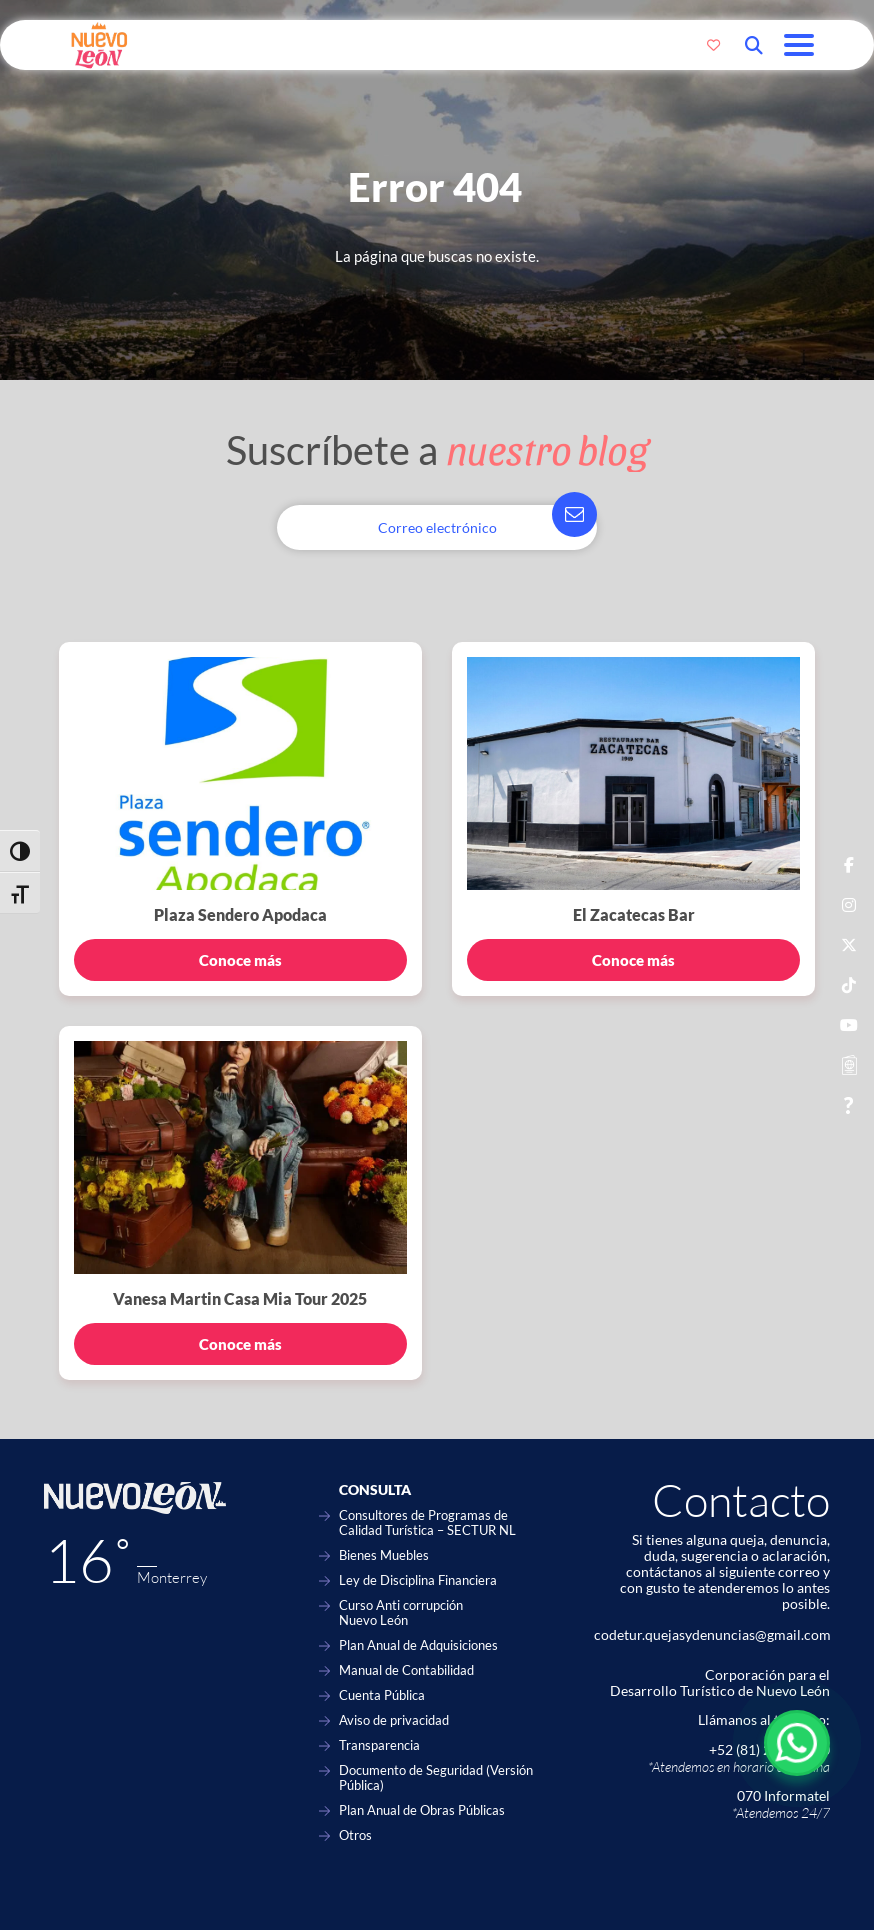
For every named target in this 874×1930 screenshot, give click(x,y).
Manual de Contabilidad (406, 1670)
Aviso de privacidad (394, 1720)
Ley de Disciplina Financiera (418, 1580)
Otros (355, 1835)
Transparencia (379, 1745)
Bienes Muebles (384, 1555)
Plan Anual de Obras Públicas (422, 1810)
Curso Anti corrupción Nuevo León (401, 1613)
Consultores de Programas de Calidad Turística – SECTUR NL (427, 1523)
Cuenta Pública (382, 1695)
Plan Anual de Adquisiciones (418, 1645)
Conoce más (240, 960)
